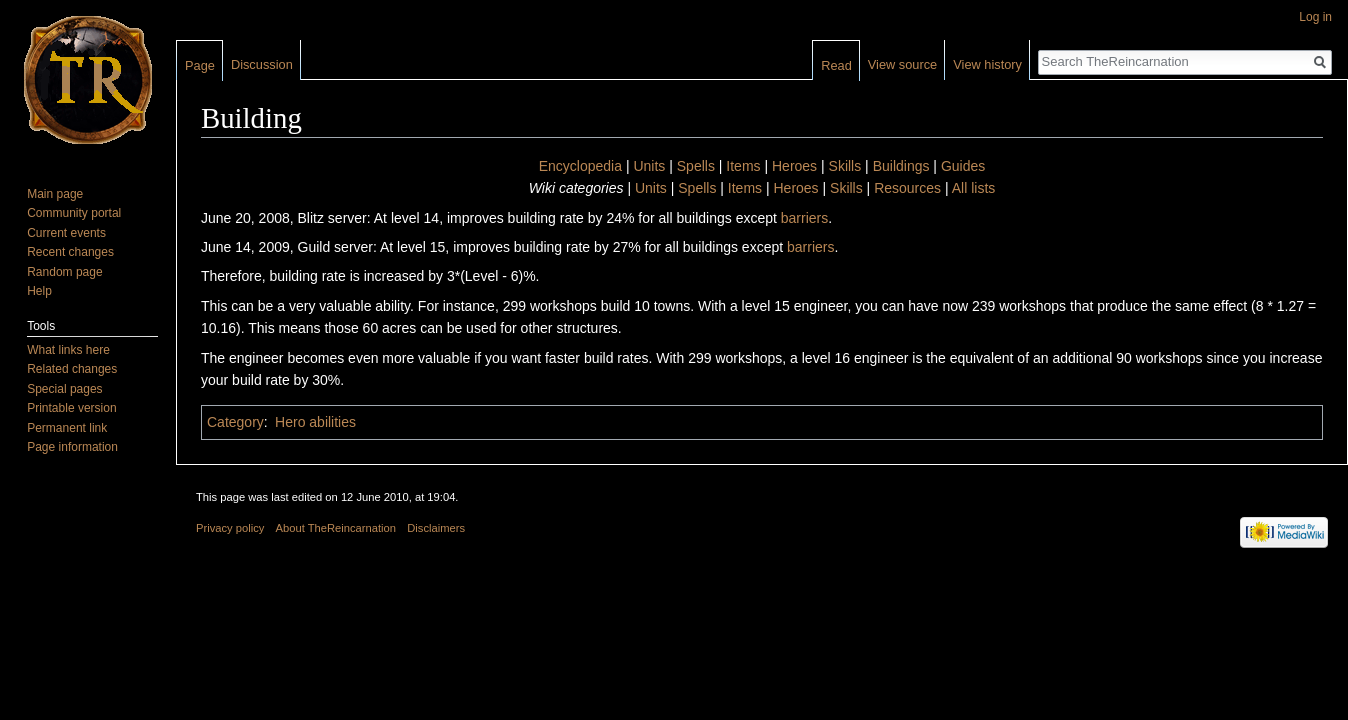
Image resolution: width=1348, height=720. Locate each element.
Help (39, 291)
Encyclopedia (580, 166)
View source (902, 64)
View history (987, 64)
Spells (696, 166)
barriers (804, 218)
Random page (64, 272)
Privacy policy (230, 528)
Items (743, 166)
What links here (68, 350)
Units (649, 166)
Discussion (262, 64)
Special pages (64, 389)
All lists (974, 188)
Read (836, 65)
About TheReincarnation (336, 528)
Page (200, 65)
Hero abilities (315, 422)
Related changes (72, 369)
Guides (963, 166)
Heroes (794, 166)
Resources (907, 188)
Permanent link (67, 428)
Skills (845, 166)
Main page (55, 194)
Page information (72, 447)
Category (235, 422)
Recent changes (70, 252)
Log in (1315, 17)
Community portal (74, 213)
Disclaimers (436, 528)
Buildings (901, 166)
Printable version (71, 408)
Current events (66, 233)
